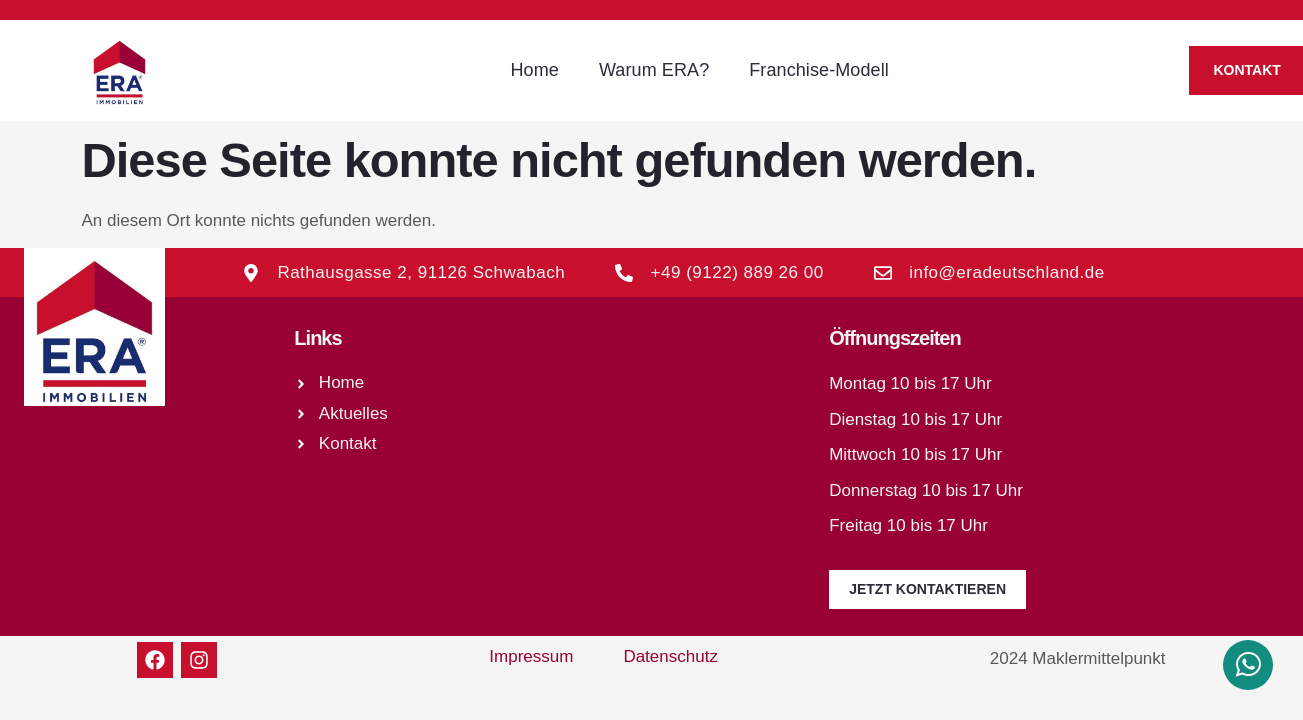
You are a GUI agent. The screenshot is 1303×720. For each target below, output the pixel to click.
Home (534, 70)
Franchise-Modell (819, 70)
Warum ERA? (654, 70)
